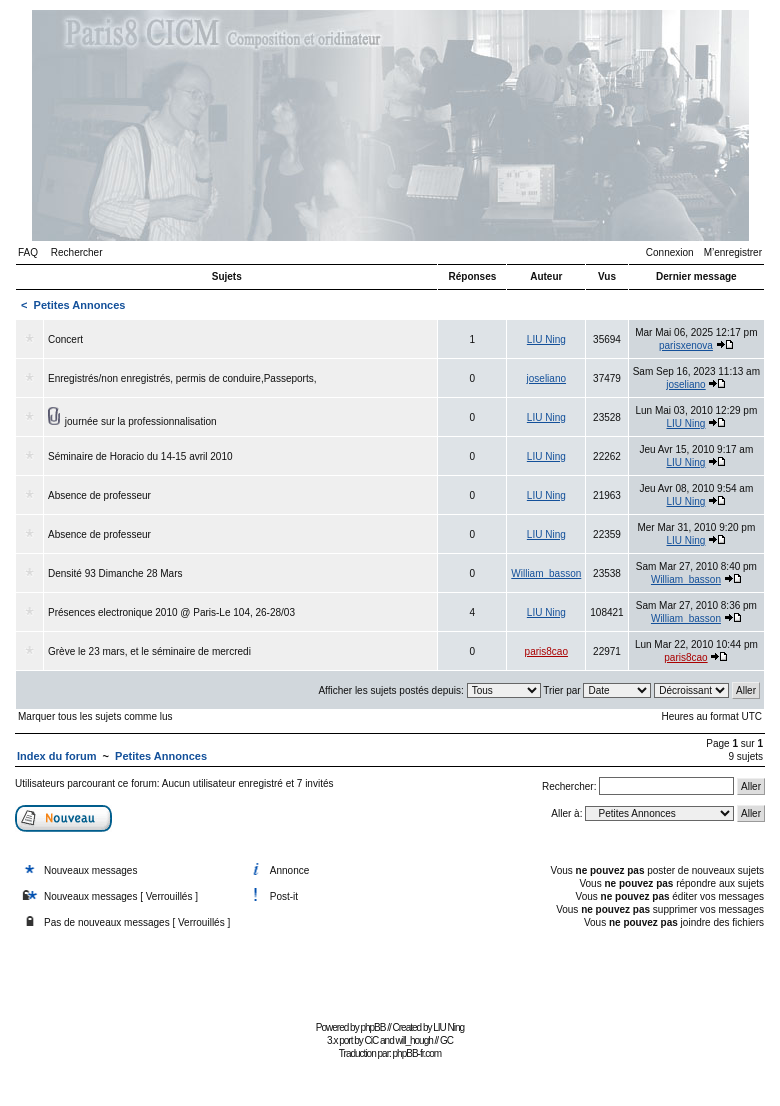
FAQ (28, 252)
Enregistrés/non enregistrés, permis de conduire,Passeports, (182, 378)
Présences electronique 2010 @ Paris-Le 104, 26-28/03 (171, 612)
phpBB (372, 1027)
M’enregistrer (733, 252)
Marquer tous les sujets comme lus (95, 716)
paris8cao (546, 651)
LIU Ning (546, 339)
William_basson (546, 573)
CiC (372, 1040)
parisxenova (686, 345)
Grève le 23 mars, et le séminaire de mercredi (149, 651)
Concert (65, 339)
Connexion (670, 252)
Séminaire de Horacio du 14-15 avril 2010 (140, 456)
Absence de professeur (99, 495)
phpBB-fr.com (417, 1053)
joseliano (546, 378)
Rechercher (77, 252)
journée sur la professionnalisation (141, 421)
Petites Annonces (80, 305)
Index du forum (56, 756)
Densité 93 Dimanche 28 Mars (115, 573)
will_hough (414, 1040)
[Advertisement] (390, 970)
